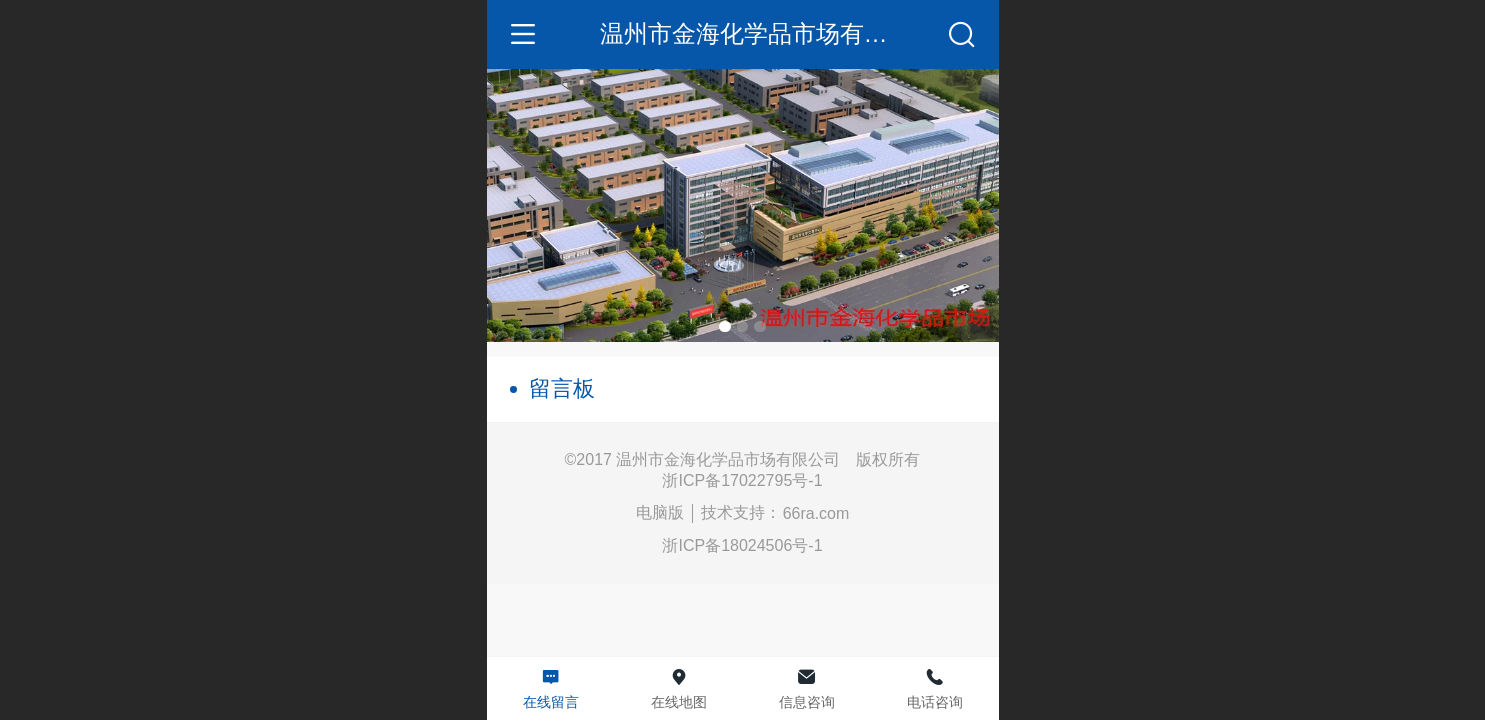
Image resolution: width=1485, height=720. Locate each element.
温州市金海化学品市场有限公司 (768, 33)
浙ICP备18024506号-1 (742, 545)
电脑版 (660, 512)
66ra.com (816, 513)
